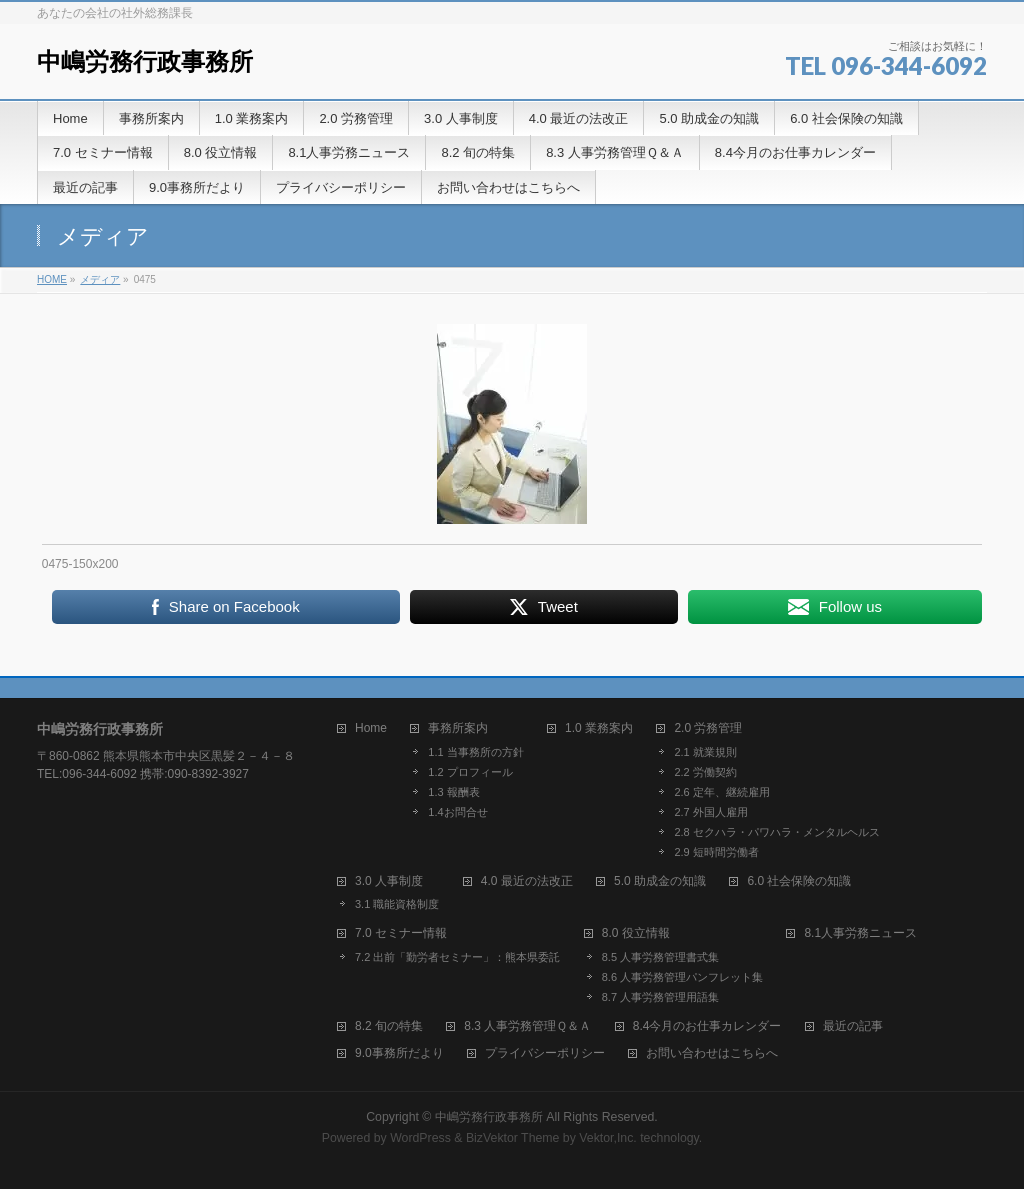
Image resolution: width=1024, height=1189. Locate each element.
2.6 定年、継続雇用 (721, 792)
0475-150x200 (80, 564)
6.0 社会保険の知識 (799, 881)
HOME (52, 279)
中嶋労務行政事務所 (145, 61)
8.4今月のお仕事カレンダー (707, 1026)
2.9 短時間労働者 (716, 852)
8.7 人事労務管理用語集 (660, 997)
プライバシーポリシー (545, 1053)
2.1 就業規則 (705, 752)
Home (371, 728)
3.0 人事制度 (389, 881)
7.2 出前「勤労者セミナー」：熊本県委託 (457, 957)
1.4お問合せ (457, 812)
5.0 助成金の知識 (660, 881)
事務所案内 (458, 728)
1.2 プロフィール (470, 772)
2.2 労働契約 (705, 772)
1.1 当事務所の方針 (475, 752)
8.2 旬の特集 (389, 1026)
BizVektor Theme (513, 1138)
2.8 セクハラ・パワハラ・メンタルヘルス (776, 832)
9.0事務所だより (399, 1053)
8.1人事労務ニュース (860, 933)
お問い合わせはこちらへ (712, 1053)
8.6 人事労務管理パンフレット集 (682, 977)
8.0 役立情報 (636, 933)
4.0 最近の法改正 (527, 881)
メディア (100, 279)
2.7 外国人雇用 (710, 812)
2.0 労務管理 (708, 728)
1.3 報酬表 (453, 792)
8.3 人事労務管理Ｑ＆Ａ (527, 1026)
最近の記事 (853, 1026)
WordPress (420, 1138)
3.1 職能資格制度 (397, 904)
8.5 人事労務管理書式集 (660, 957)
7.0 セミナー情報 (401, 933)
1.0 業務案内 (599, 728)
